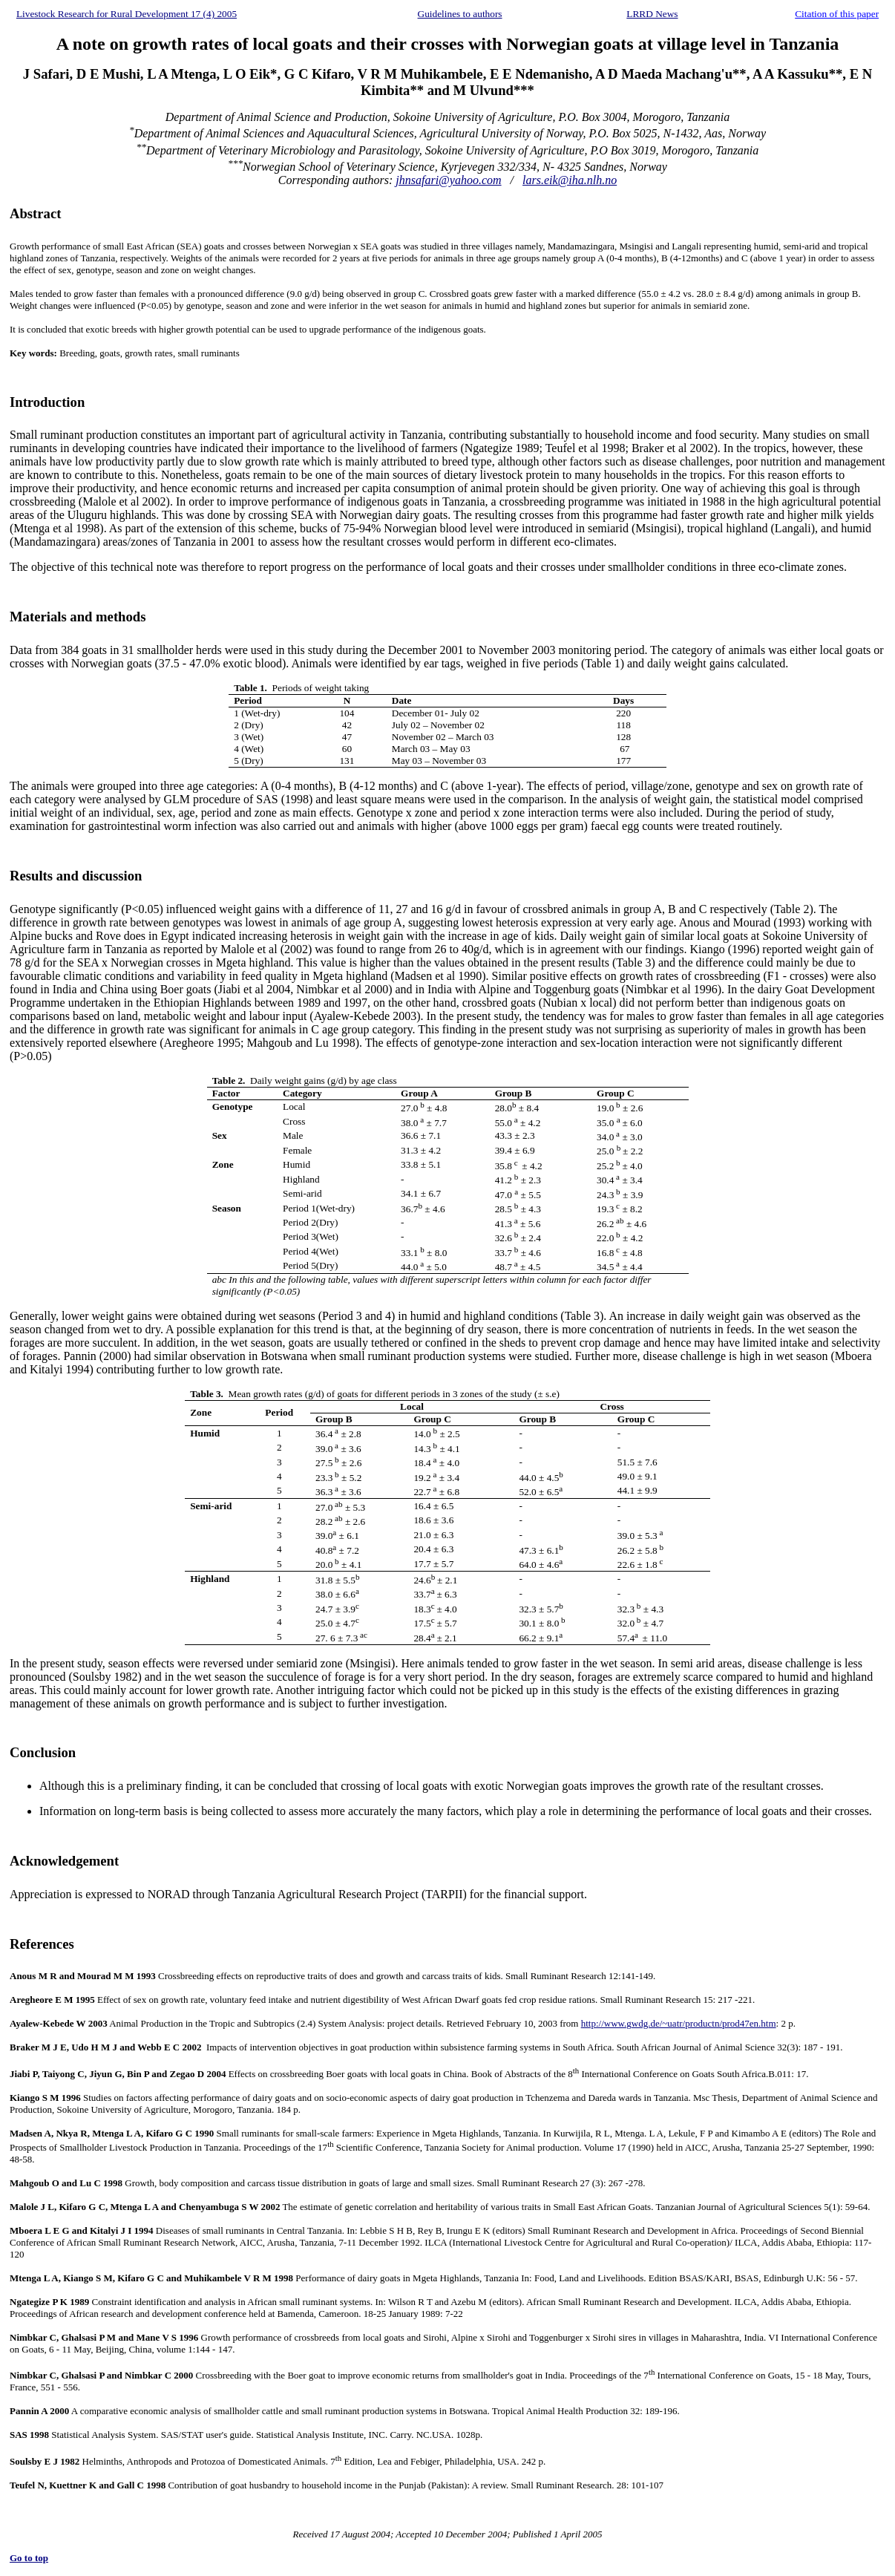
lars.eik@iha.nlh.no (569, 180)
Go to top (29, 2557)
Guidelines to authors (460, 13)
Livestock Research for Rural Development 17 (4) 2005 (126, 13)
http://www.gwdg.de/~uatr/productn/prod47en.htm (678, 2023)
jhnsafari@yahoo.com (448, 180)
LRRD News (652, 13)
